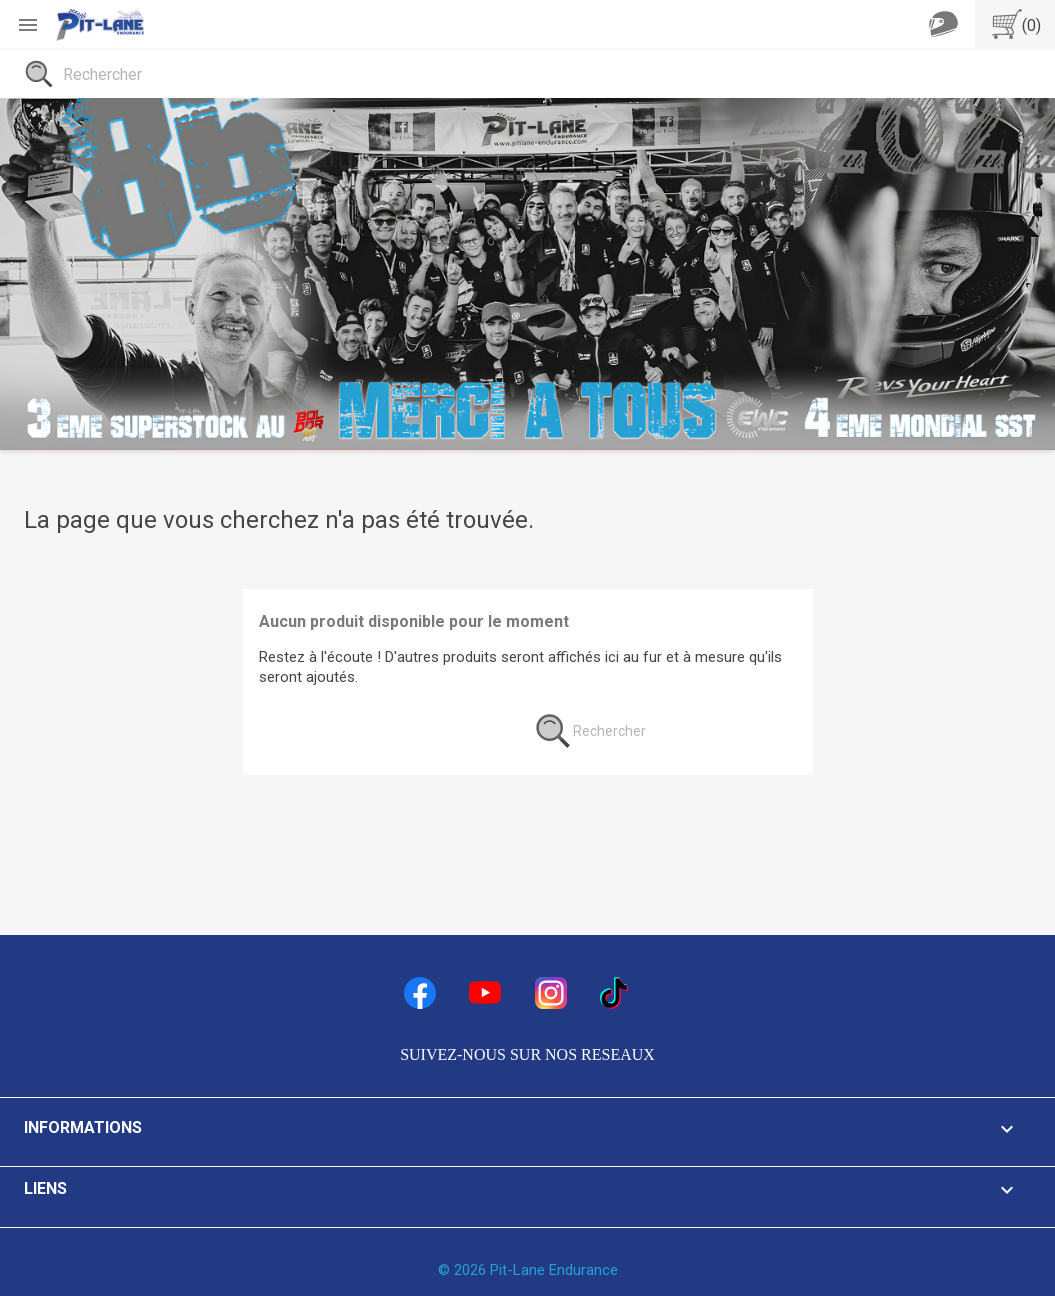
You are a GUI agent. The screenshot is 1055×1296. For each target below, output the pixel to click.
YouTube (485, 993)
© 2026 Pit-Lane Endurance (528, 1270)
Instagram (551, 993)
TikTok (616, 993)
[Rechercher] (527, 74)
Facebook (420, 993)
